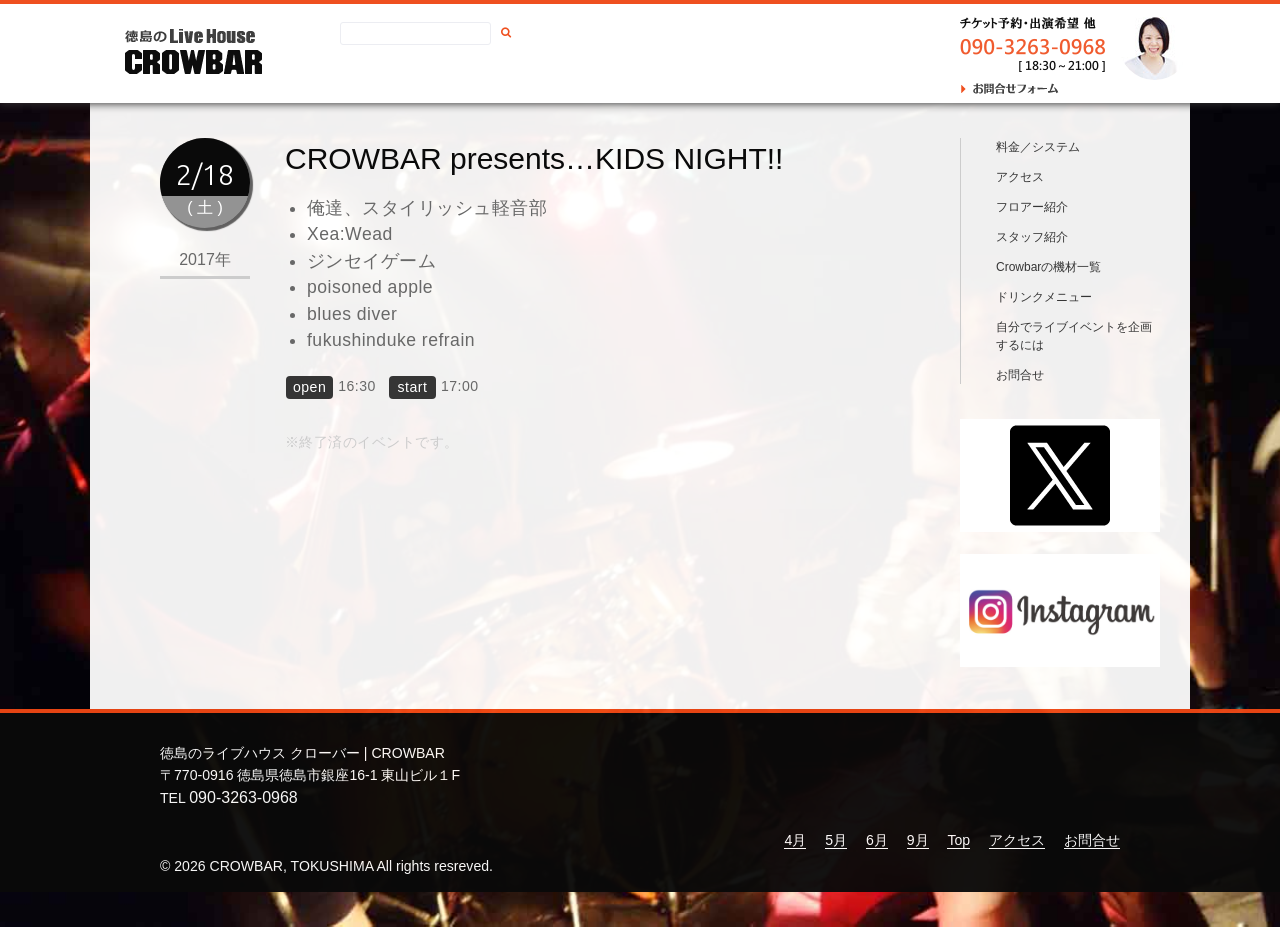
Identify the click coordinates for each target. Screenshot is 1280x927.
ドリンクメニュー (1044, 332)
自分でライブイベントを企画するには (1074, 371)
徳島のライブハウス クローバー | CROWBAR (302, 789)
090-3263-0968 (243, 832)
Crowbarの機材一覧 (1048, 302)
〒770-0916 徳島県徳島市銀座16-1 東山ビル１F (310, 810)
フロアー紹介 (1032, 242)
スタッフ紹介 (1032, 272)
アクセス (569, 76)
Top (958, 875)
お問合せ (649, 76)
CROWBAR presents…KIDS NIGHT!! (534, 158)
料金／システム (1038, 182)
